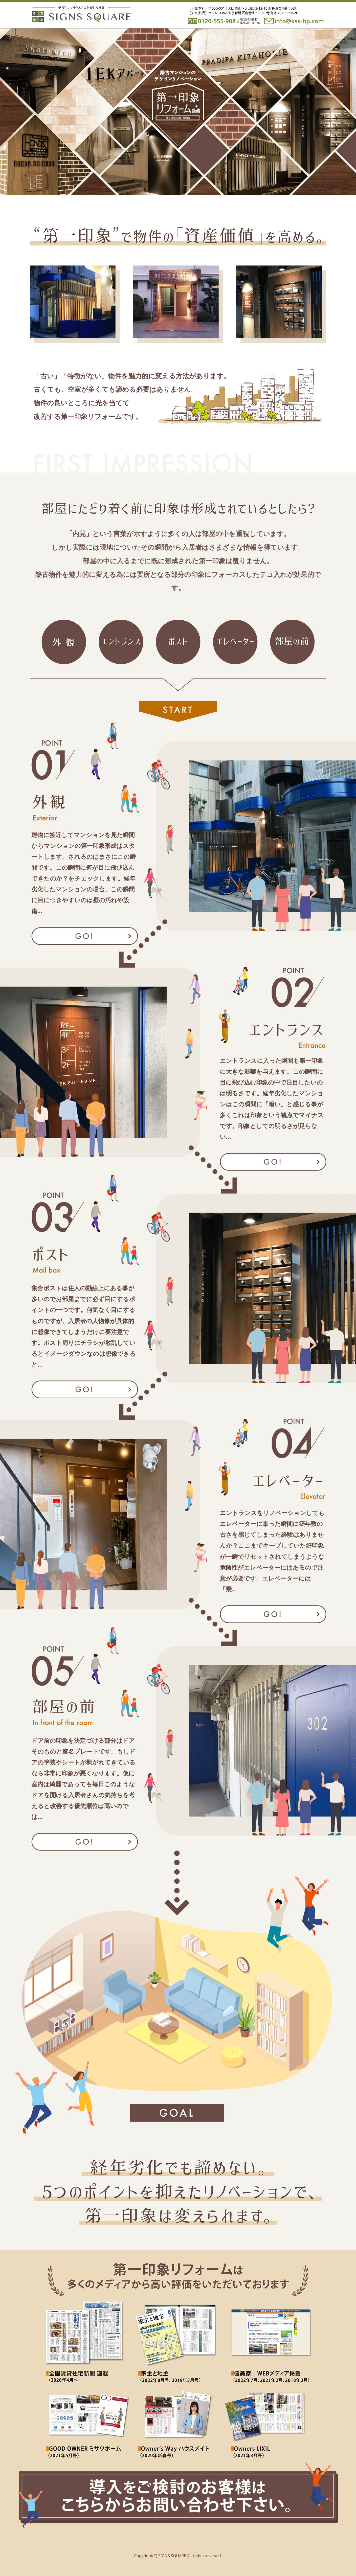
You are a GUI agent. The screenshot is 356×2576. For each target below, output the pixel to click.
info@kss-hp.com (299, 21)
